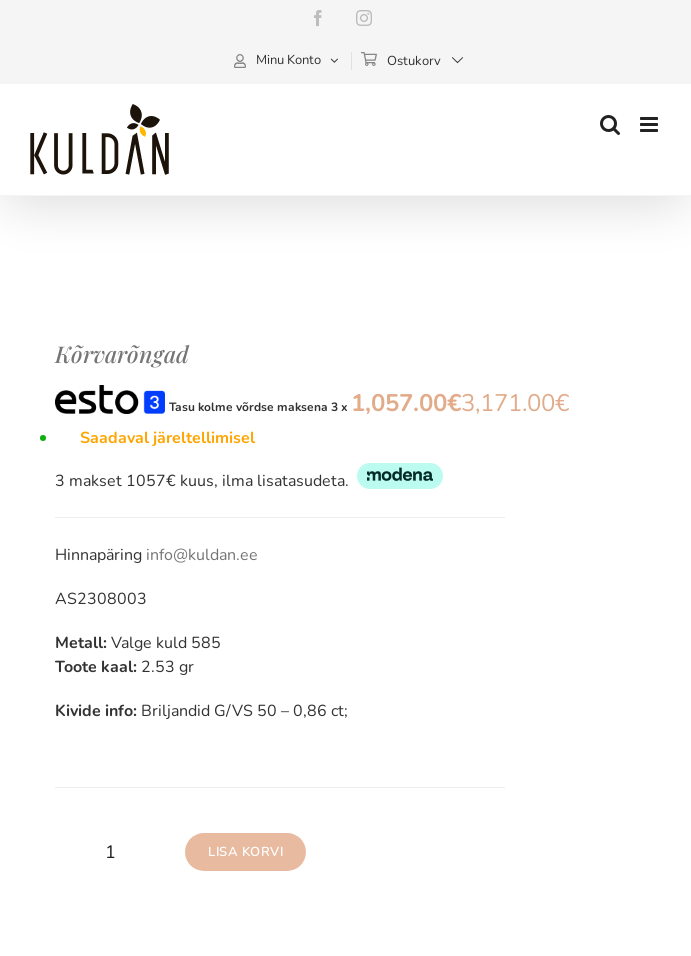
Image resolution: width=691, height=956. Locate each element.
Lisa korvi (245, 852)
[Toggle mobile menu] (650, 124)
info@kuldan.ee (202, 555)
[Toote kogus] (110, 852)
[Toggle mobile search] (610, 124)
